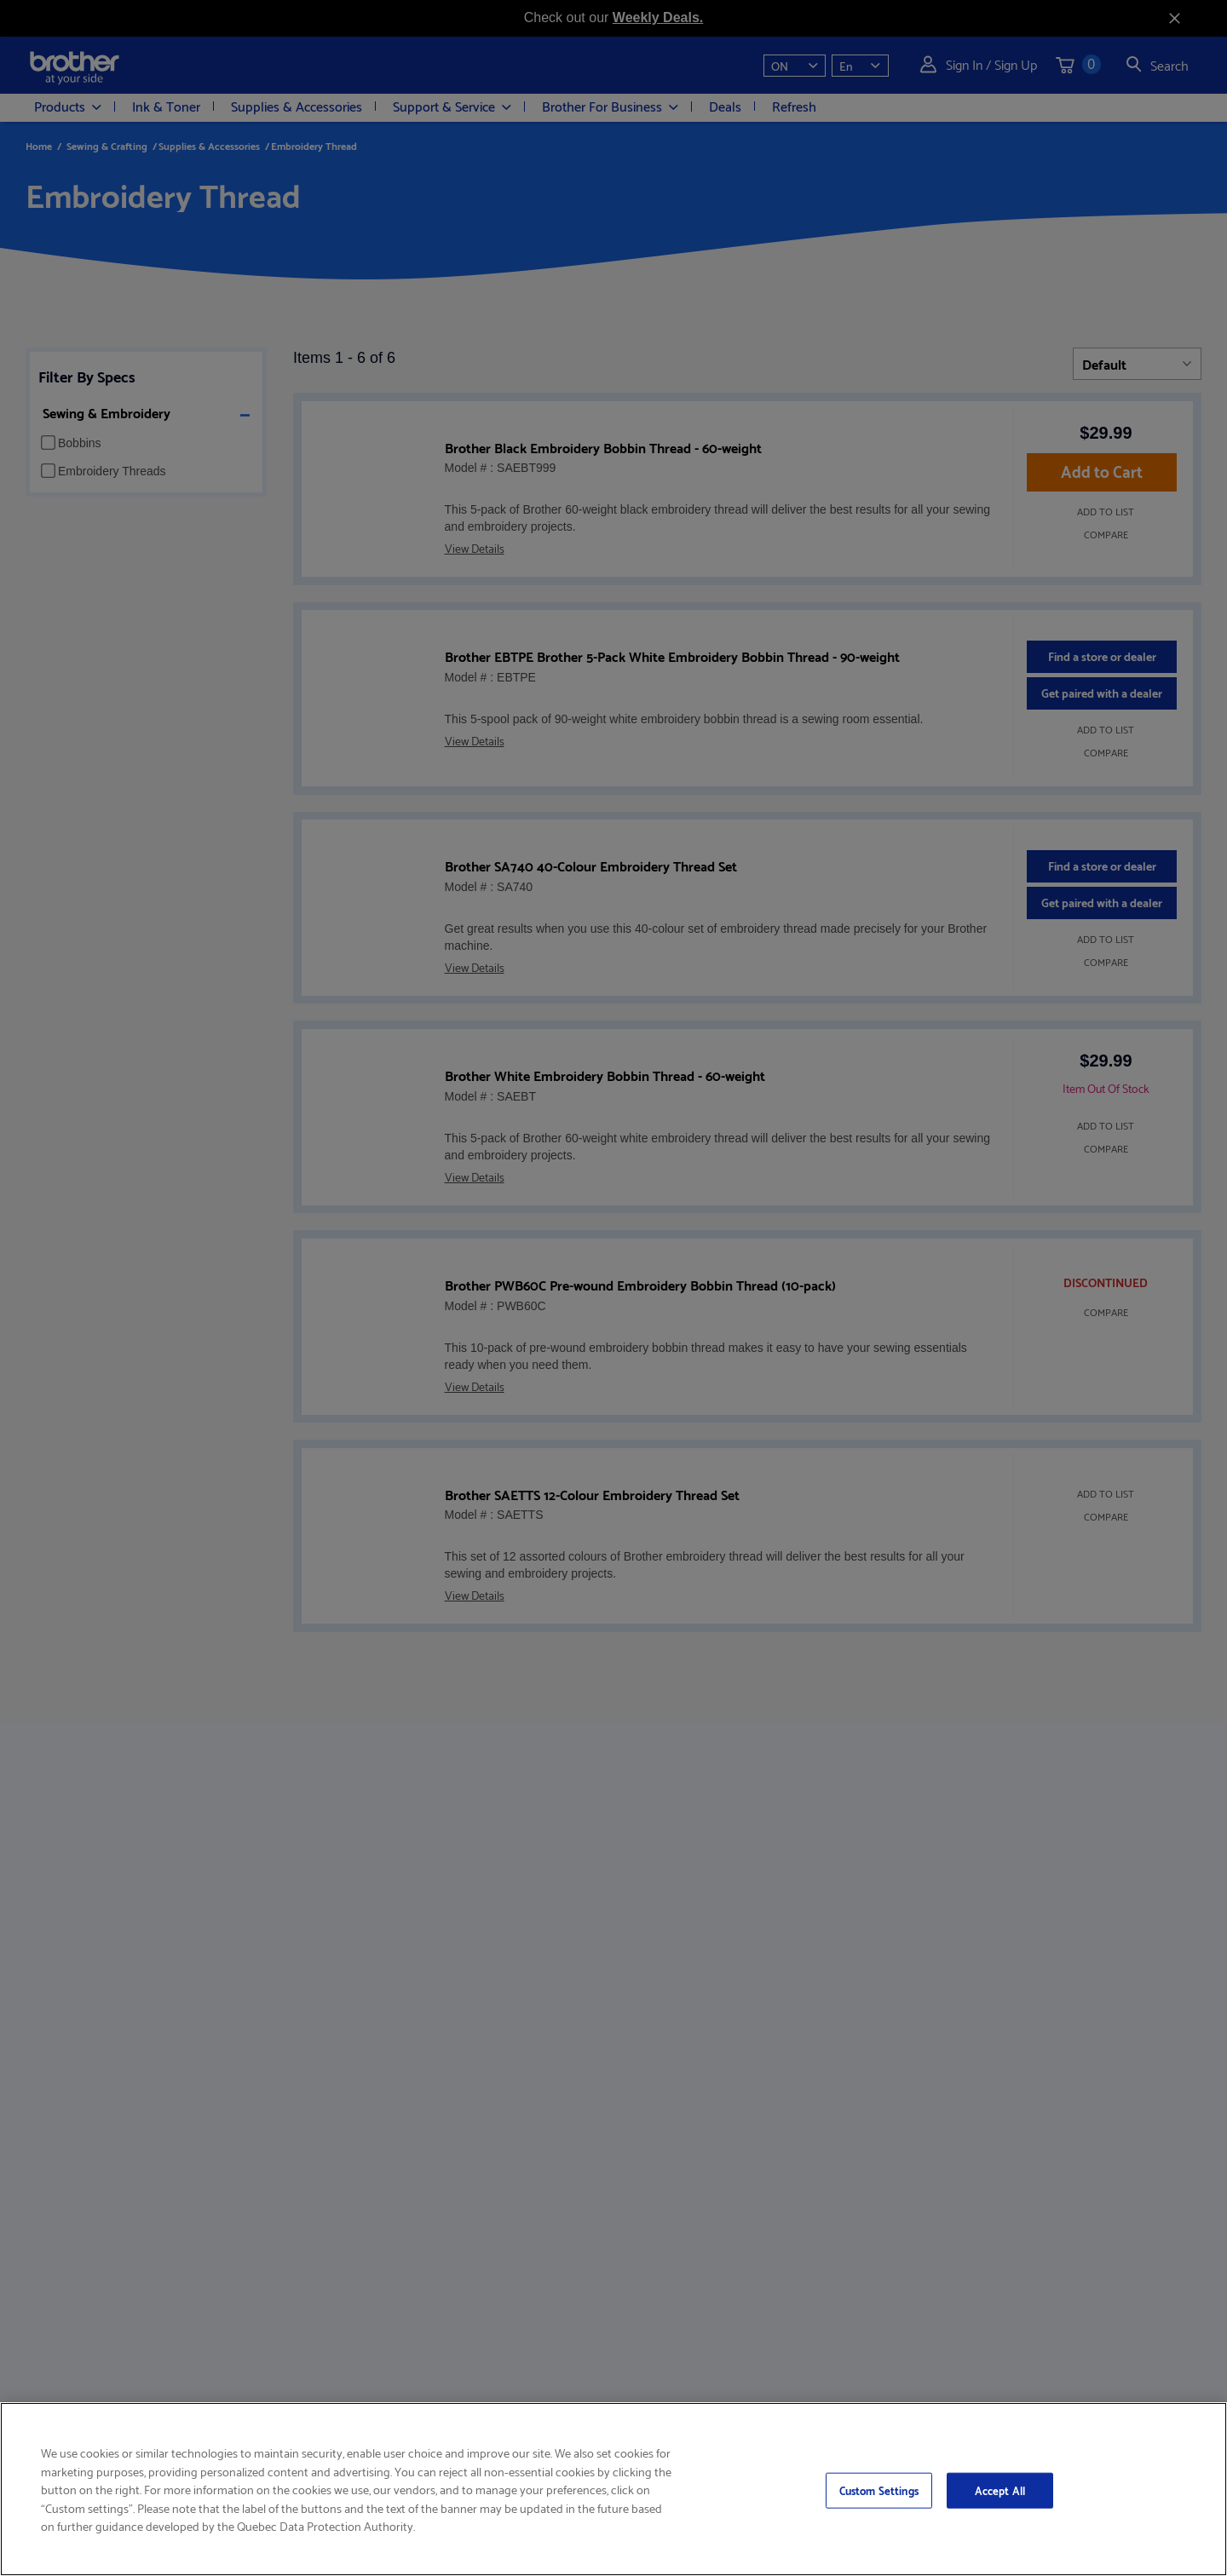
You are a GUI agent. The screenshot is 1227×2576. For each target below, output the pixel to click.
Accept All (1000, 2490)
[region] (613, 2489)
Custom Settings (879, 2490)
